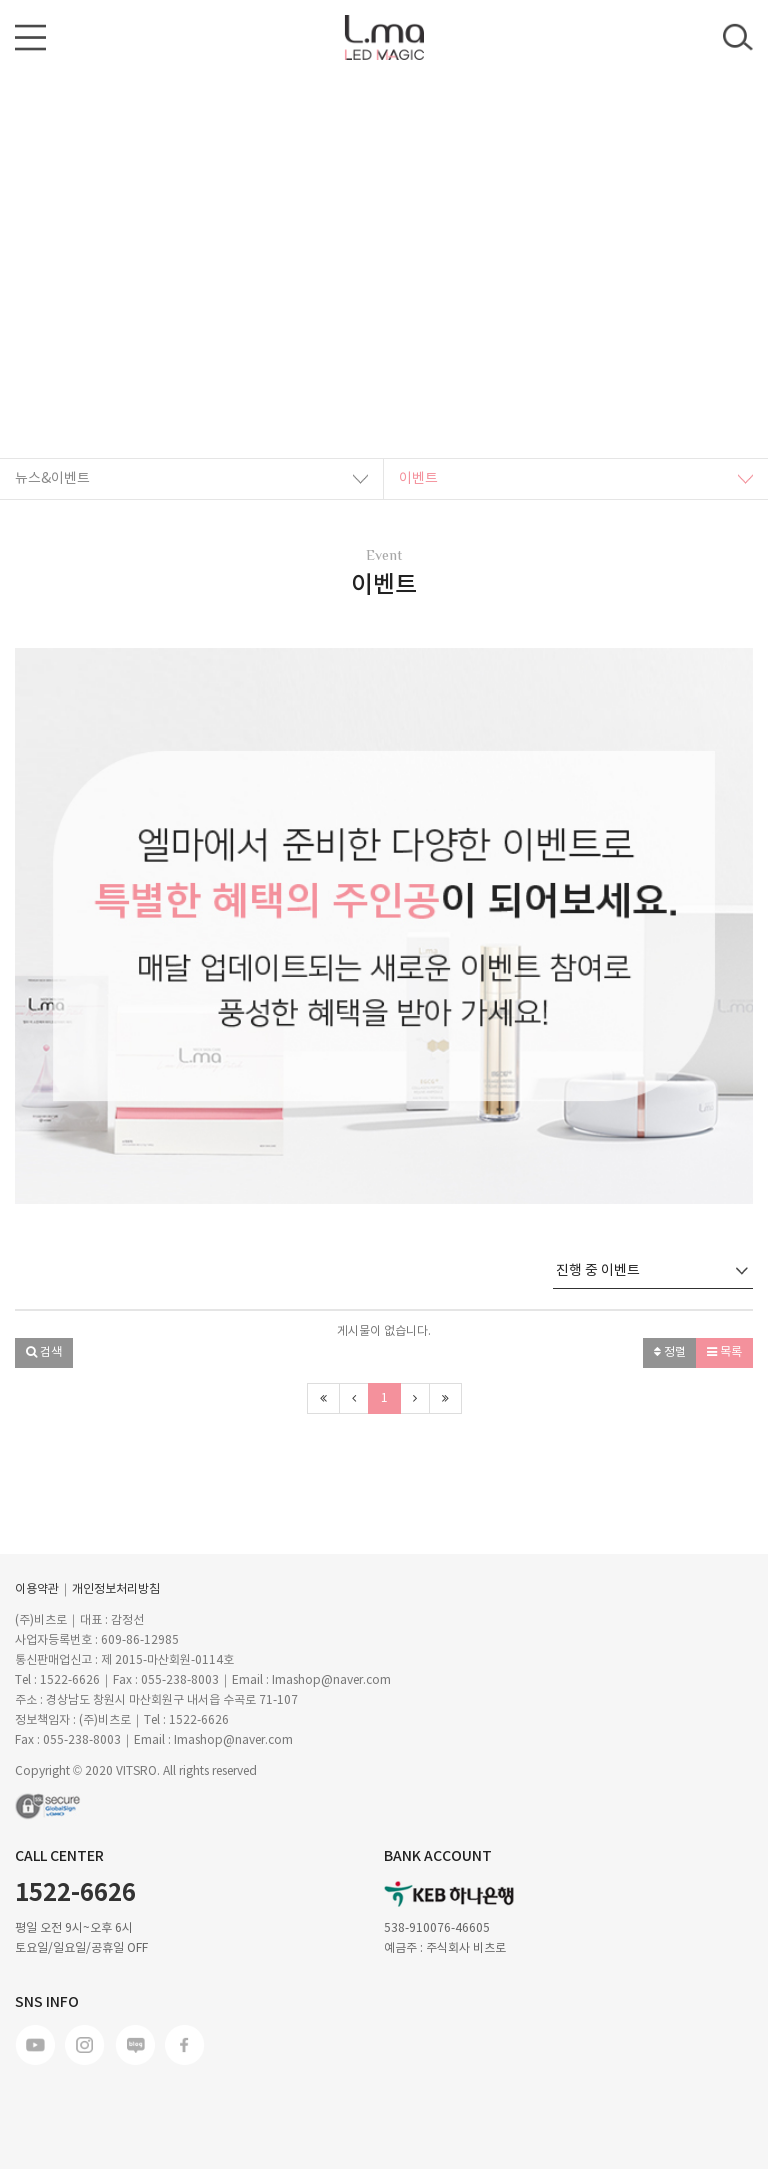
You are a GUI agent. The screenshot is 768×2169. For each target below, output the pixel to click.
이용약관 (37, 1590)
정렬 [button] (670, 1352)
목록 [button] (724, 1352)
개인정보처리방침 (116, 1590)
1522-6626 (75, 1893)
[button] (70, 926)
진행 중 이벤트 (652, 1271)
